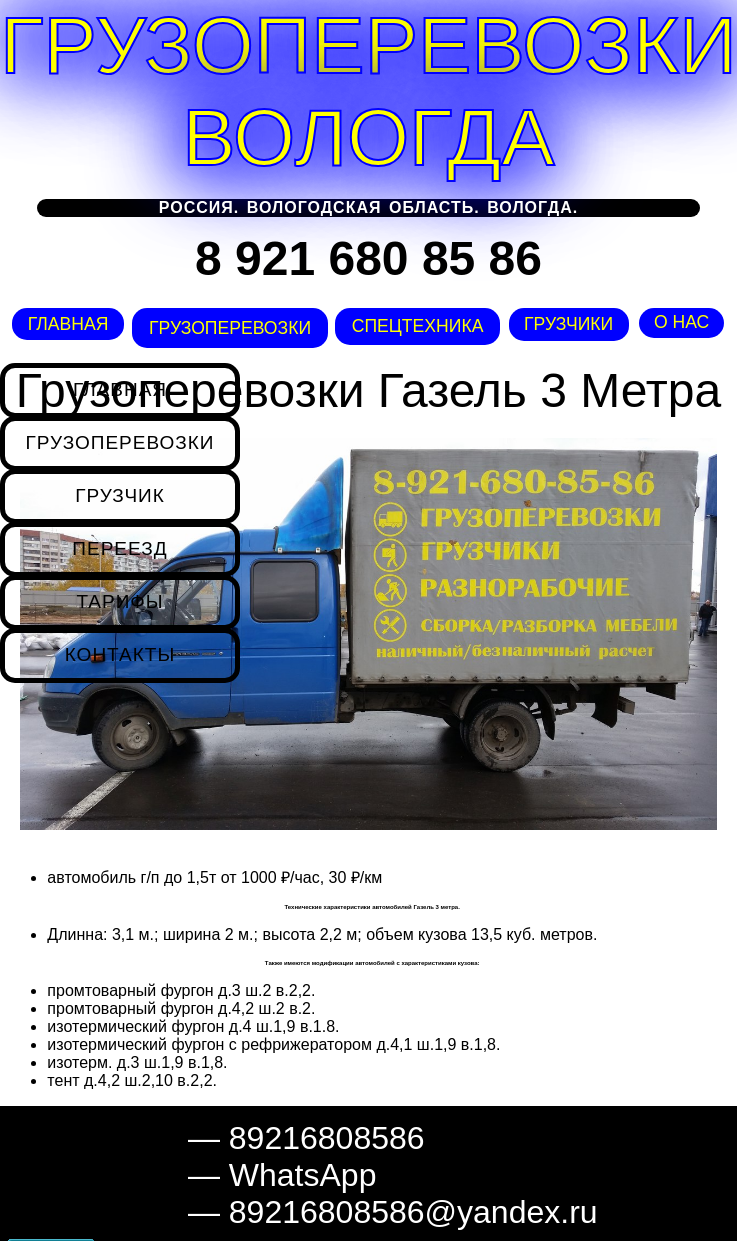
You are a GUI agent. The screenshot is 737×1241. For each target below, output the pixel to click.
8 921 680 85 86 (368, 258)
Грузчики (568, 324)
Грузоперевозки (227, 328)
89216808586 (327, 1138)
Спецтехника (416, 326)
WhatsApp (303, 1175)
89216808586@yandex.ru (413, 1212)
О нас (681, 322)
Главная (67, 324)
